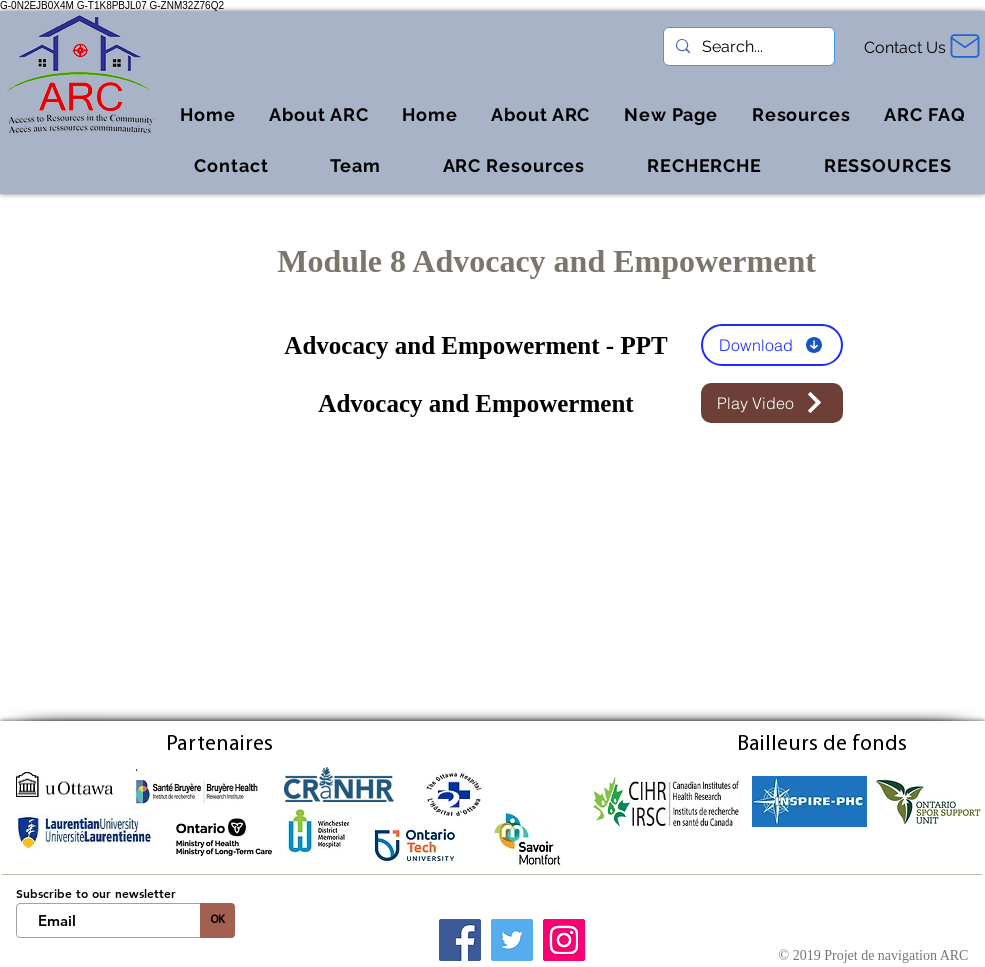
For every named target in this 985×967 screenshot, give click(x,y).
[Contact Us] (907, 47)
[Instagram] (564, 940)
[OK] (217, 920)
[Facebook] (460, 940)
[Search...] (747, 47)
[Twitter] (512, 940)
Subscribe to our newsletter (96, 893)
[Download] (772, 345)
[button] (801, 114)
